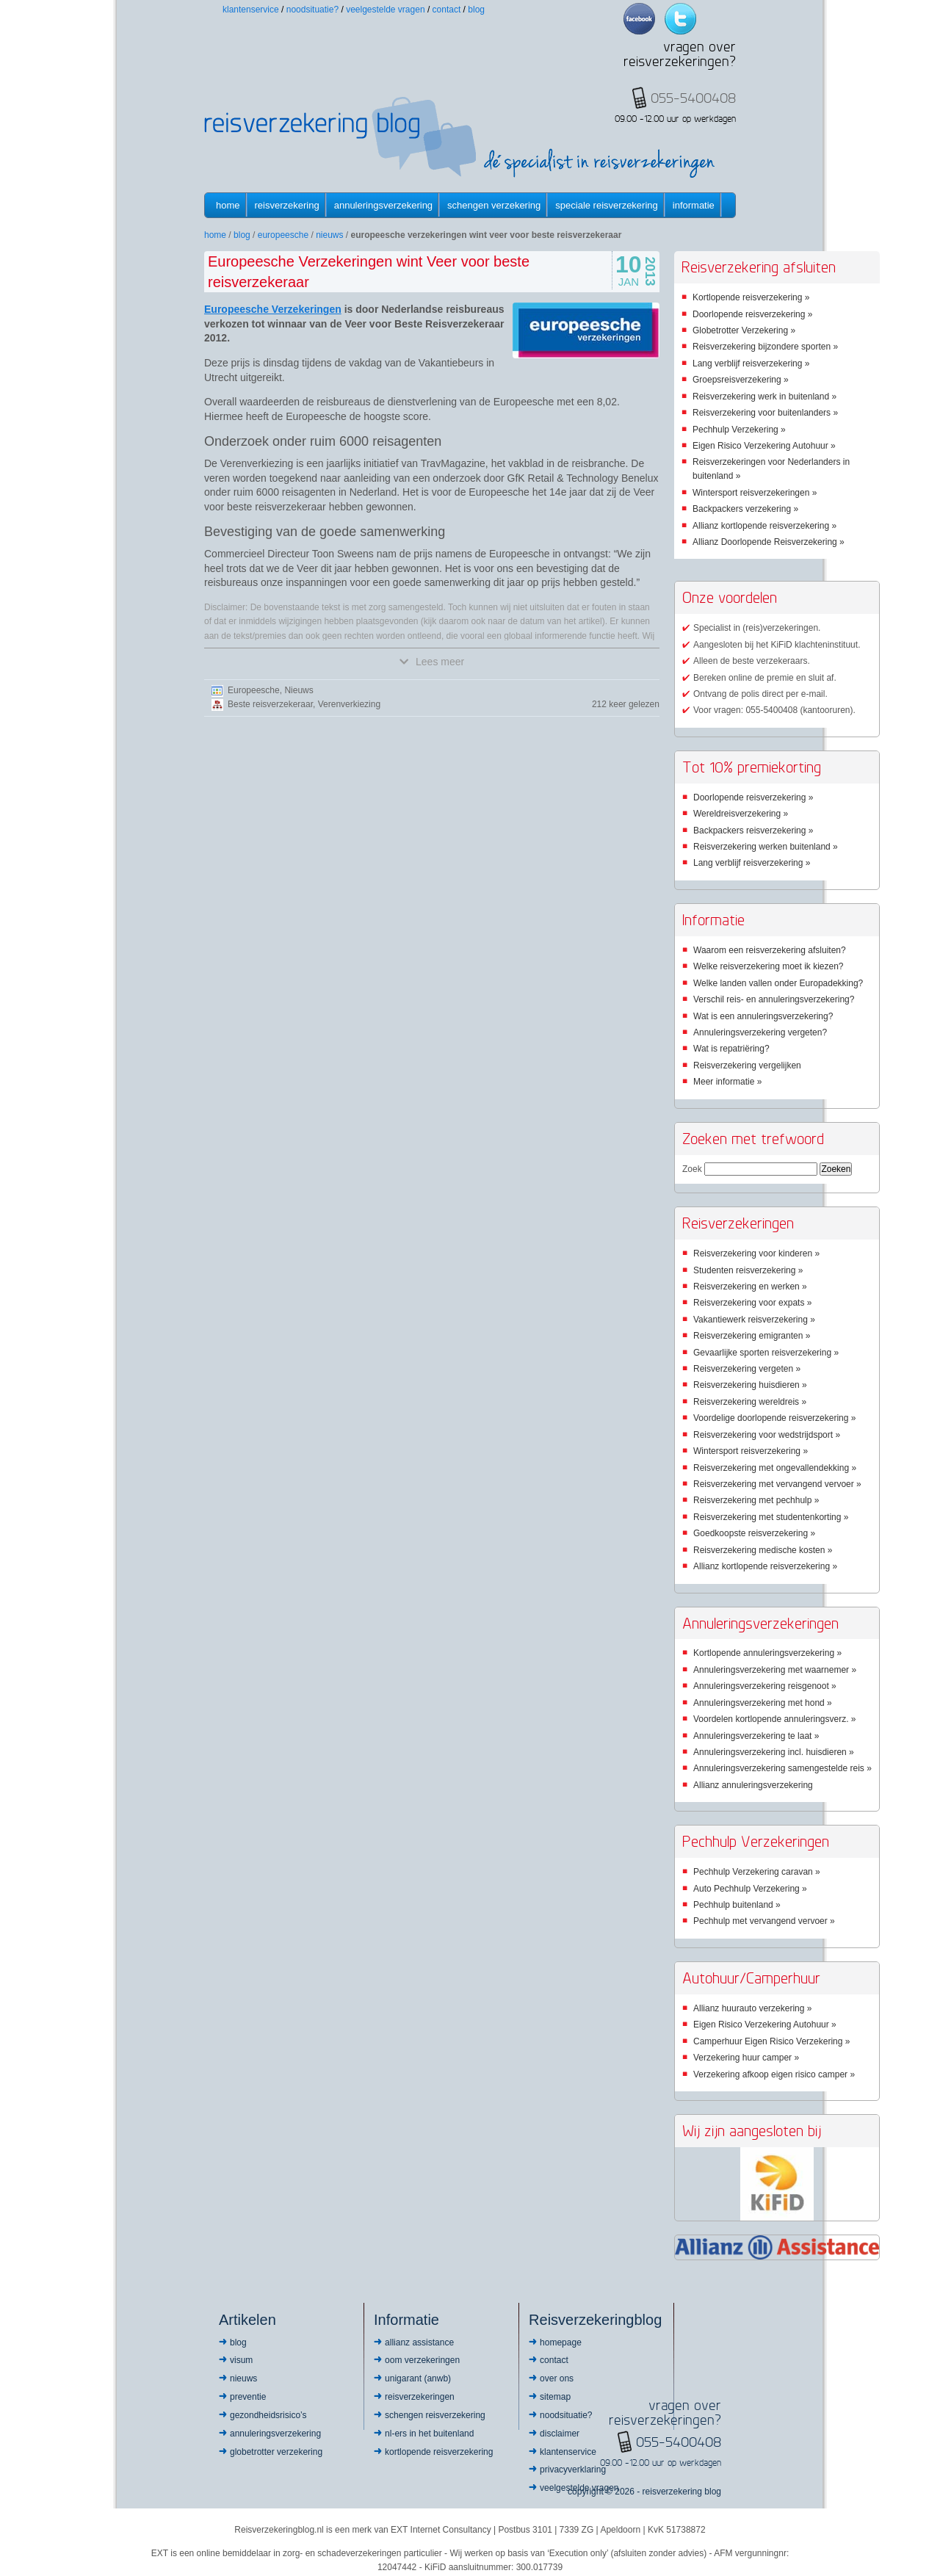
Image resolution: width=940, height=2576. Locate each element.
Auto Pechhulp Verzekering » (750, 1889)
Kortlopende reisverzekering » (751, 297)
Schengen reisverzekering (435, 2415)
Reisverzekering (287, 205)
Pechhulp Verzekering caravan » (756, 1872)
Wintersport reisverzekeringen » (755, 493)
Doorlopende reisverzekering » (752, 314)
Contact (447, 9)
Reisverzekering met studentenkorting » (770, 1517)
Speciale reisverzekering (606, 205)
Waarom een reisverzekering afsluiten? (769, 950)
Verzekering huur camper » (746, 2057)
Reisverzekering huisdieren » (750, 1385)
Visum (241, 2360)
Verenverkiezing (349, 704)
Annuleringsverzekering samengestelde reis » (782, 1768)
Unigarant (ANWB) (418, 2378)
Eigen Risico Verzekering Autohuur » (764, 446)
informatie (694, 205)
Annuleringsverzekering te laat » (756, 1736)
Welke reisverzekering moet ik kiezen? (768, 966)
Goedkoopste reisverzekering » (754, 1533)
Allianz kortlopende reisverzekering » (764, 526)
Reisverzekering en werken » (750, 1286)
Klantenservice (251, 9)
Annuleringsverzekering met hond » (762, 1703)
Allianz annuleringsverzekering (753, 1785)
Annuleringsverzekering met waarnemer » (774, 1670)
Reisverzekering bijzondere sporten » (765, 346)
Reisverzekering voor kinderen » (756, 1253)
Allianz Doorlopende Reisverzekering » (769, 542)
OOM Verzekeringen (422, 2360)
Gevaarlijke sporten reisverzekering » (766, 1352)
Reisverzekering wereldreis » (749, 1402)
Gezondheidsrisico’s (268, 2415)
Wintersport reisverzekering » (750, 1451)
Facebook (639, 19)
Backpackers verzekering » (745, 509)
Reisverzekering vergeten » (746, 1369)
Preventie (248, 2397)
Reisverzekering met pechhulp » (756, 1500)
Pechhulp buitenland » (737, 1905)
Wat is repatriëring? (731, 1048)
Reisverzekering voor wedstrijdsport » (766, 1435)
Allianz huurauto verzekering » (752, 2008)
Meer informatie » (727, 1082)
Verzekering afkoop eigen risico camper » (774, 2074)
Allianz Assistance (419, 2342)
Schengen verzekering (493, 205)
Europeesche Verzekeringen (272, 309)
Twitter (680, 19)
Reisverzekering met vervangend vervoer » (777, 1484)
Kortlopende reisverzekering (439, 2452)
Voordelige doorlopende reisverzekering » (774, 1418)
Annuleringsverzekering (383, 205)
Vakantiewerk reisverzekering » (754, 1319)
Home (228, 205)
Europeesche (283, 235)
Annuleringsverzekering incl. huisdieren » (773, 1752)
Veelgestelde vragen (385, 9)
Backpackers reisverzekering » (753, 830)
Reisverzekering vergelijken (747, 1065)
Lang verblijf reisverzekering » (751, 363)
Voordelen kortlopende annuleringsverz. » (774, 1719)
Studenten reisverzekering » (748, 1270)
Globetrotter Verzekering (276, 2452)
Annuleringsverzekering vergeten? (760, 1032)
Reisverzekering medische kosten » (762, 1550)
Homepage (561, 2342)
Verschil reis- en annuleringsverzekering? (773, 999)
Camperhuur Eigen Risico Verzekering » (771, 2041)
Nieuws (329, 235)
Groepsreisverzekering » (741, 380)
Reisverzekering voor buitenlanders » (765, 413)
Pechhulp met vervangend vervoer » (764, 1921)
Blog (476, 9)
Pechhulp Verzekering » (739, 429)
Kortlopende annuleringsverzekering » (767, 1653)
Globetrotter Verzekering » (744, 330)
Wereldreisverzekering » (740, 813)
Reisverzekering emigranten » (751, 1336)
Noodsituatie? (312, 9)
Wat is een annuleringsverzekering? (763, 1016)
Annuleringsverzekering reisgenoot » (764, 1686)
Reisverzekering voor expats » (752, 1303)
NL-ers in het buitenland (429, 2433)
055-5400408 (678, 2441)
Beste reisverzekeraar (270, 704)
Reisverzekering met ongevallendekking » (774, 1468)
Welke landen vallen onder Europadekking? (778, 983)
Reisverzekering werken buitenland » (765, 847)
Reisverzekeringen (420, 2397)
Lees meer (432, 661)
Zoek (692, 1169)
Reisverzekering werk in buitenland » (764, 396)
